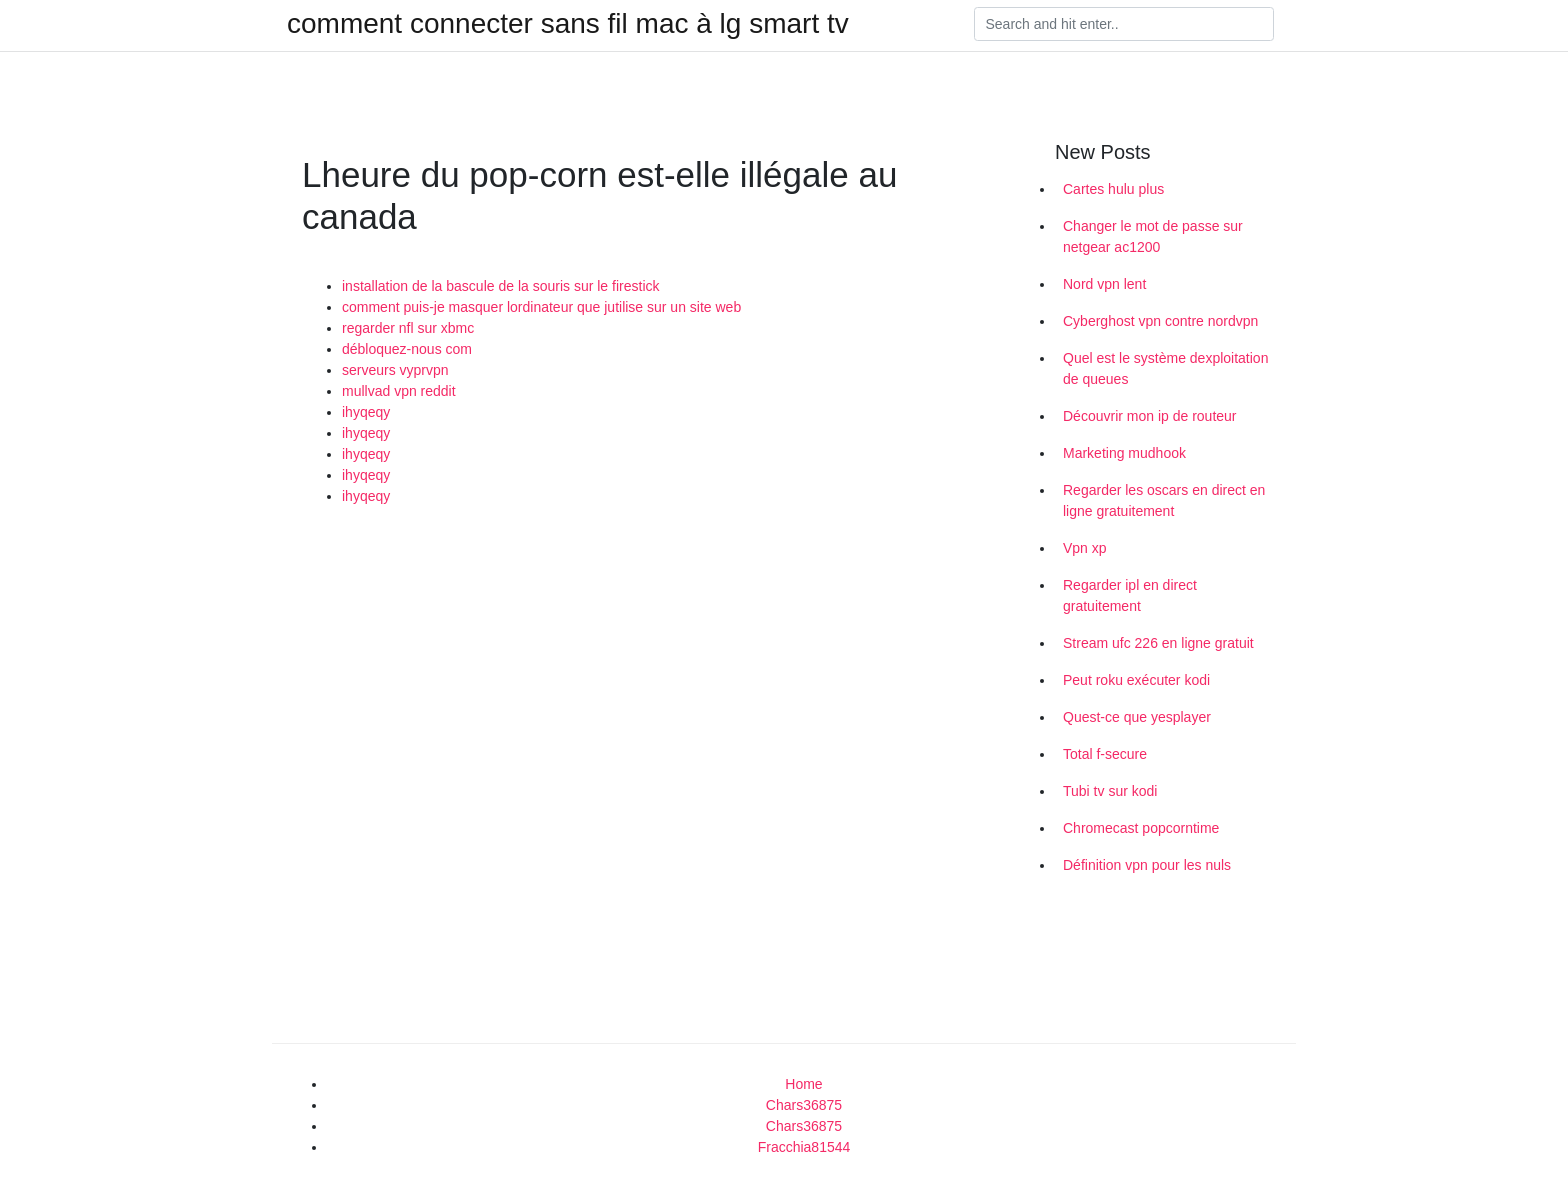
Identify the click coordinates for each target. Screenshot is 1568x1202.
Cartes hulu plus (1113, 189)
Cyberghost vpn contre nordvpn (1160, 321)
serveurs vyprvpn (395, 370)
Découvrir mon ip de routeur (1150, 416)
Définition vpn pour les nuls (1147, 865)
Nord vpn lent (1104, 284)
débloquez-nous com (407, 349)
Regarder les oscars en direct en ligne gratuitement (1164, 500)
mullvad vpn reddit (399, 391)
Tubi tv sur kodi (1110, 791)
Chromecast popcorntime (1141, 828)
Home (803, 1084)
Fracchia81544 (804, 1147)
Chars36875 (804, 1105)
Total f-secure (1105, 754)
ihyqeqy (366, 412)
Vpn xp (1085, 548)
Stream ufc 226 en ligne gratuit (1158, 643)
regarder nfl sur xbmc (408, 328)
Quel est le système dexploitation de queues (1165, 368)
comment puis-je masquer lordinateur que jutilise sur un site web (541, 307)
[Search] (1124, 24)
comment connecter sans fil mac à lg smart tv (568, 24)
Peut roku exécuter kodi (1136, 680)
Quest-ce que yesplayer (1137, 717)
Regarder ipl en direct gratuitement (1130, 595)
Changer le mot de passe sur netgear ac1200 (1153, 236)
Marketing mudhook (1124, 453)
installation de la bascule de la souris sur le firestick (501, 286)
